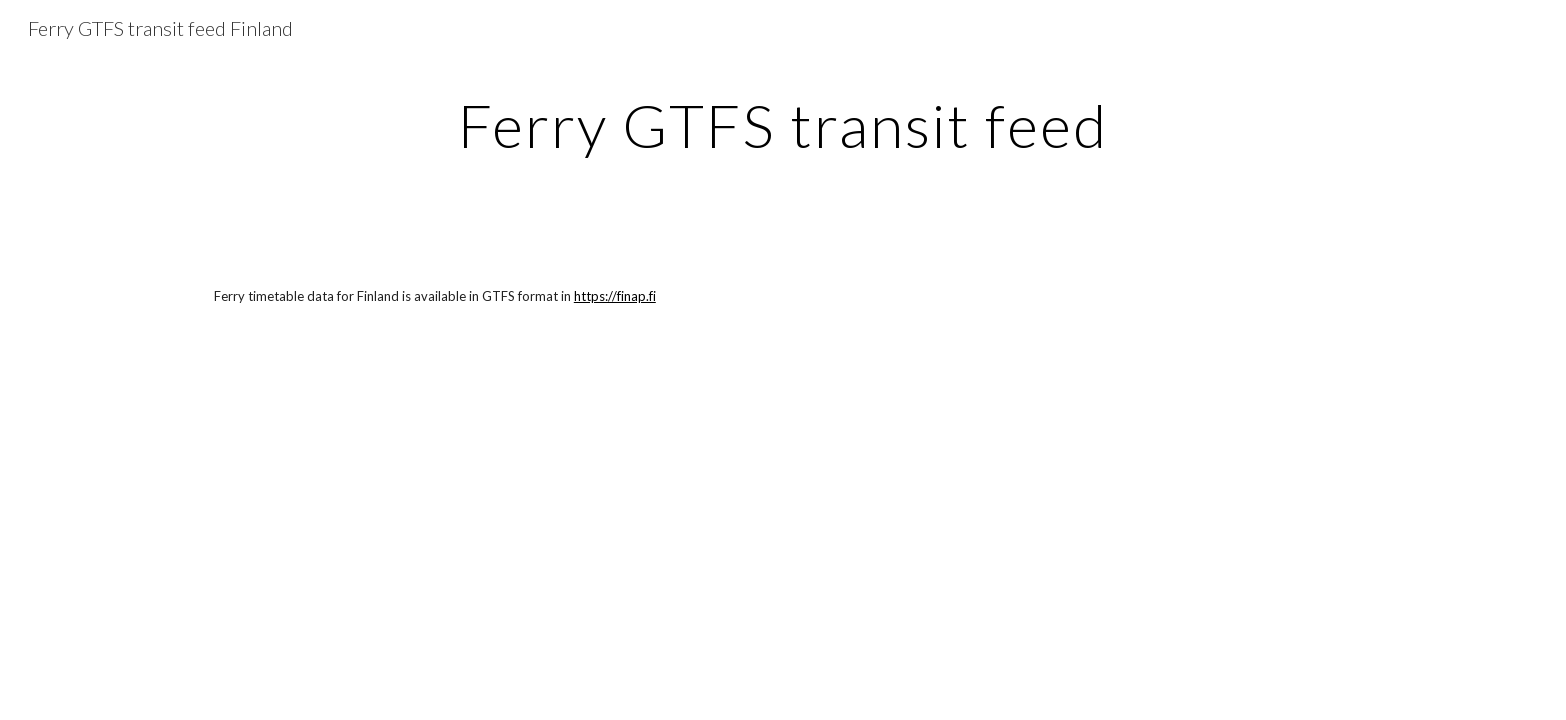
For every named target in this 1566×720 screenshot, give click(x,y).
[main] (783, 125)
